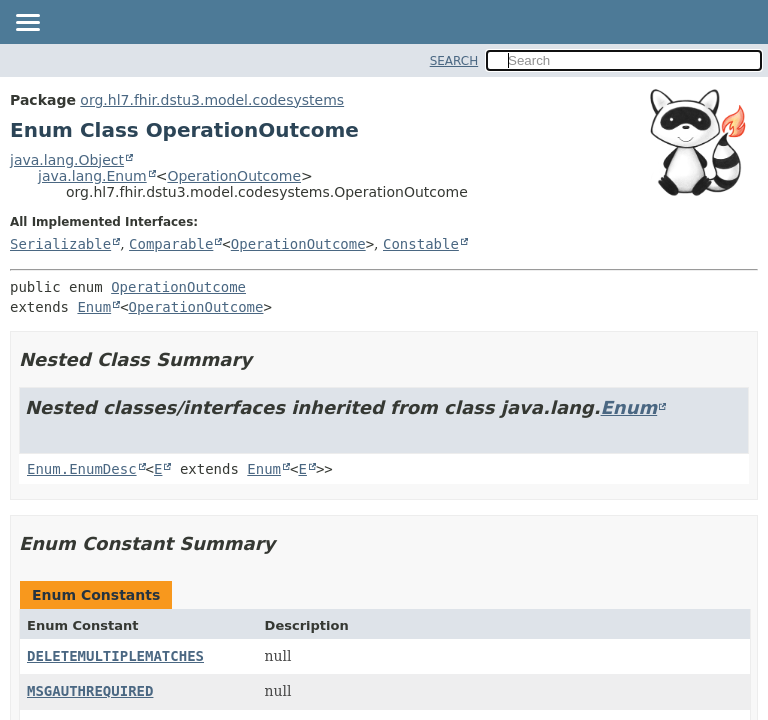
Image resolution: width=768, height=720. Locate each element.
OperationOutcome (234, 176)
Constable (421, 244)
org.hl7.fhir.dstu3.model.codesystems (212, 100)
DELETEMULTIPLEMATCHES (115, 656)
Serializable (60, 244)
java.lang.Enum (92, 176)
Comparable (171, 244)
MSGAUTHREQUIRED (90, 691)
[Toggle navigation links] (27, 24)
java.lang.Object (67, 160)
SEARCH (454, 61)
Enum (94, 307)
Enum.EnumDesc (82, 469)
